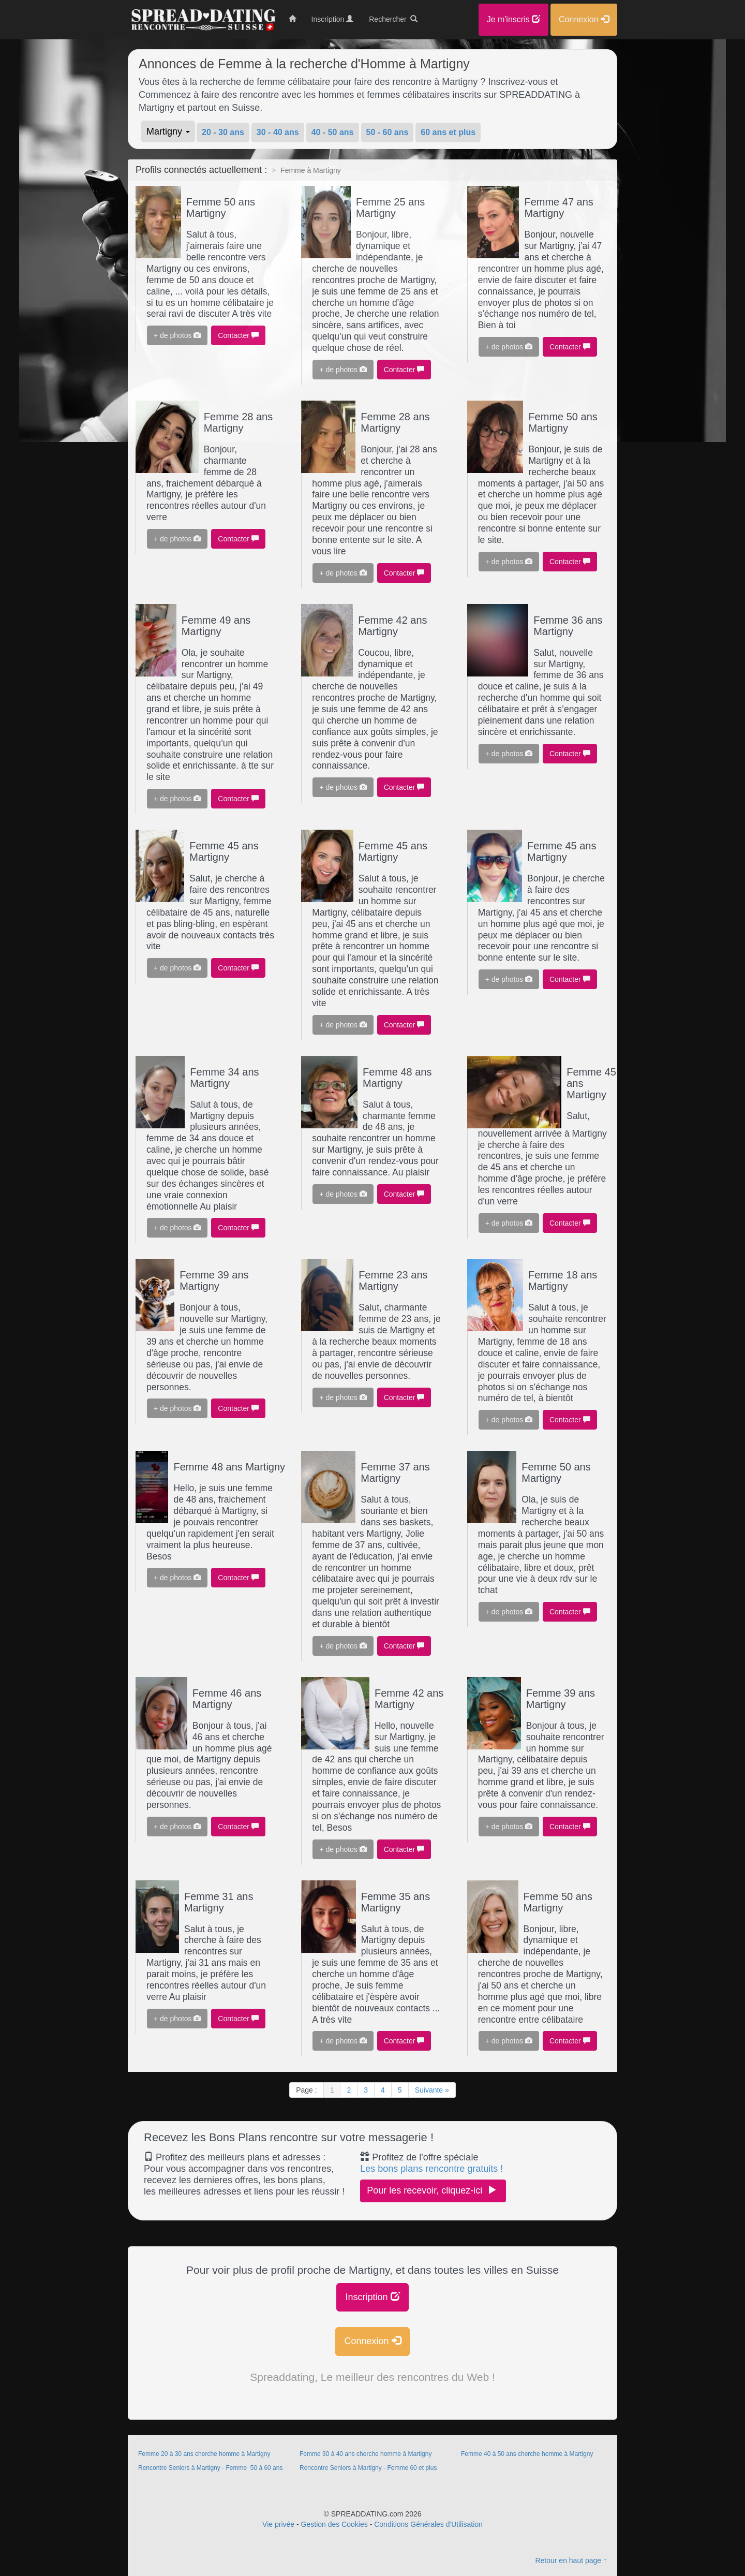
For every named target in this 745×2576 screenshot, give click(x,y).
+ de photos (177, 335)
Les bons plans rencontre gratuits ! (431, 2168)
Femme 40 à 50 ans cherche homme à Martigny (527, 2453)
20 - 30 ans (223, 132)
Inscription (372, 2296)
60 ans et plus (448, 132)
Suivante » (432, 2090)
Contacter (238, 335)
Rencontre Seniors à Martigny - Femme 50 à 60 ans (210, 2467)
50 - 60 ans (387, 132)
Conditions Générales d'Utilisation (428, 2524)
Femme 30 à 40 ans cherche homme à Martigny (365, 2453)
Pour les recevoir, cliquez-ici (433, 2190)
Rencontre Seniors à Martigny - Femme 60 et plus (368, 2467)
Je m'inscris (514, 19)
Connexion (372, 2340)
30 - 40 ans (278, 132)
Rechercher (393, 19)
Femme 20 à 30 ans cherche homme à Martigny (204, 2453)
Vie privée (278, 2524)
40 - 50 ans (332, 132)
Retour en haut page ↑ (571, 2560)
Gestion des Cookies (334, 2524)
